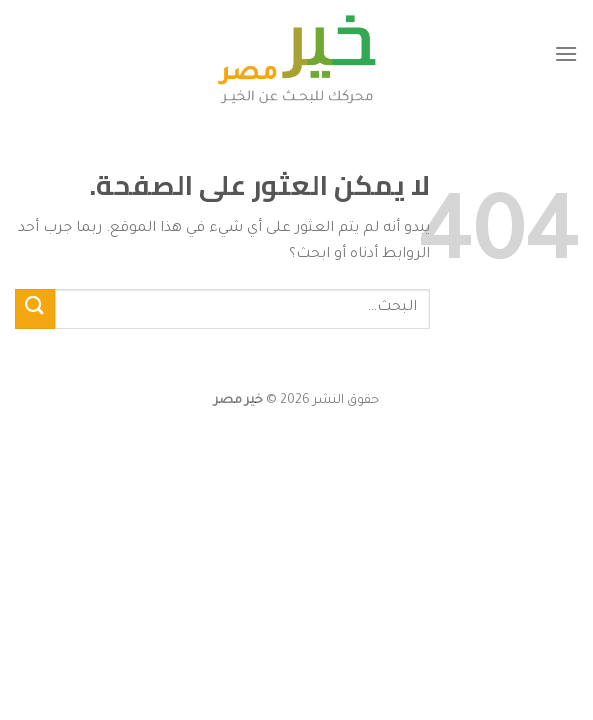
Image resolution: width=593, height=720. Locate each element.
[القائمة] (566, 53)
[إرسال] (35, 308)
